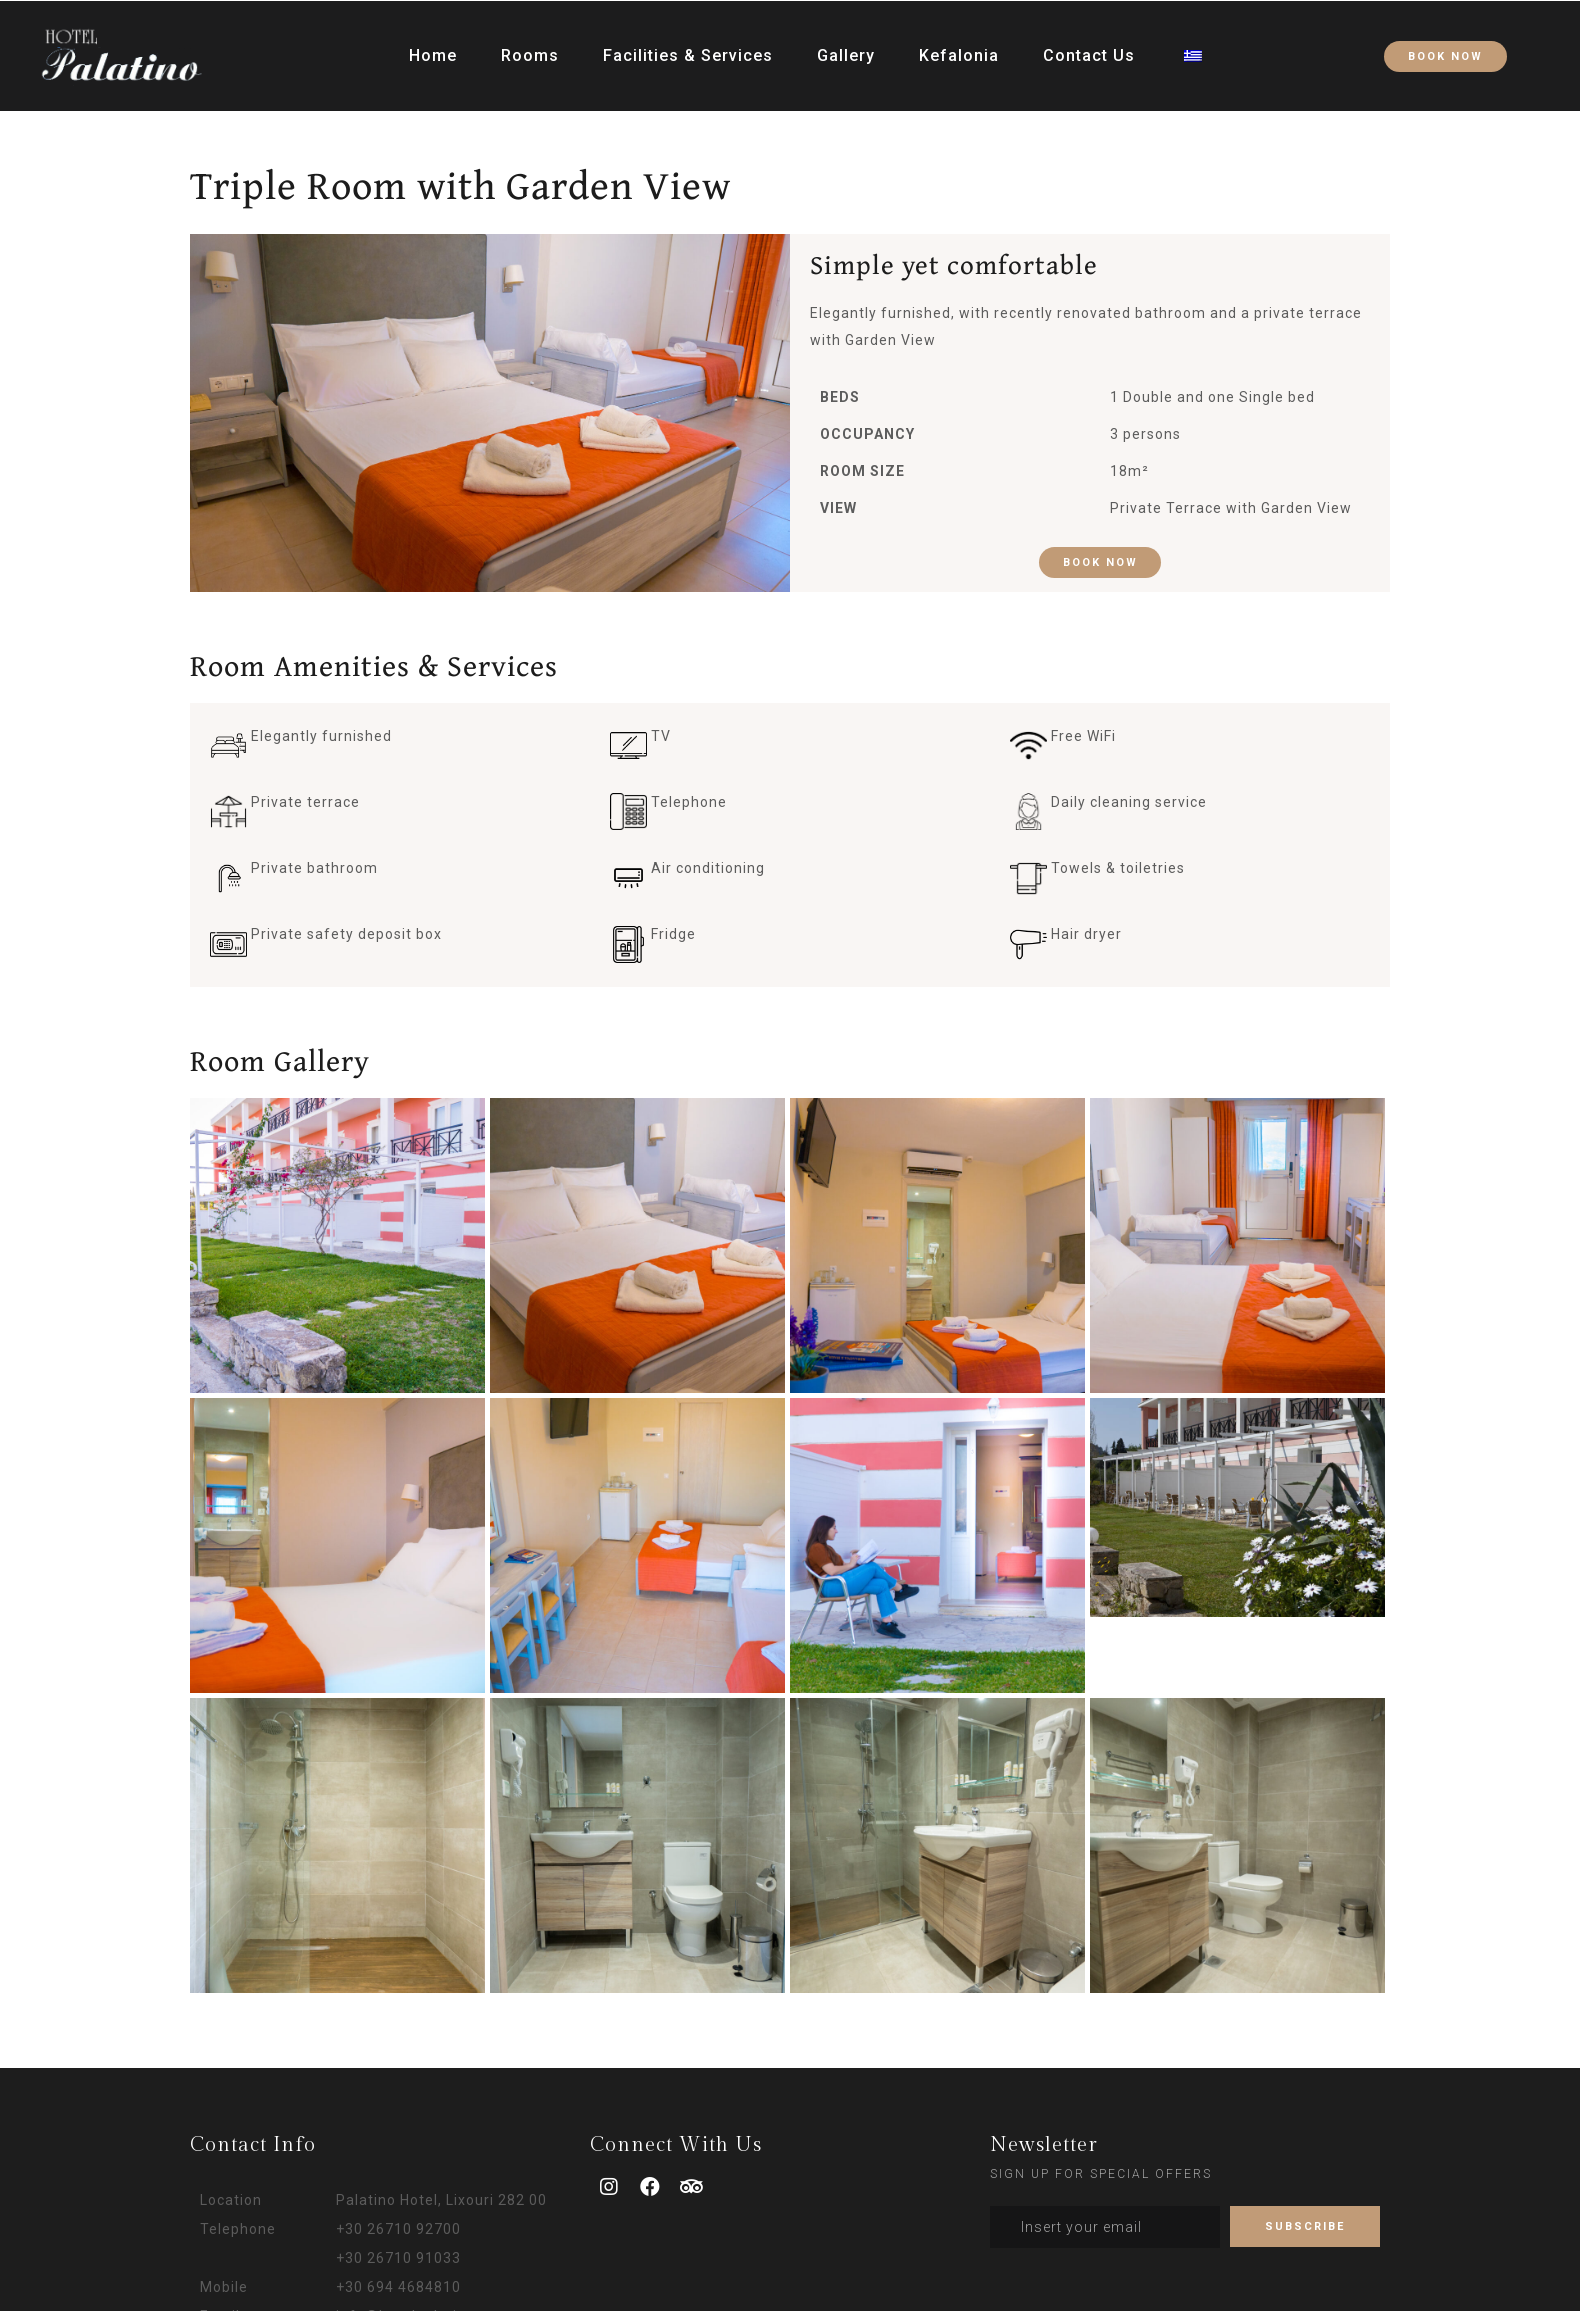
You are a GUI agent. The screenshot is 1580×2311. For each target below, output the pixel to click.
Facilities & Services (688, 49)
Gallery (846, 49)
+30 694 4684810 (398, 2287)
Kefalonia (959, 49)
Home (433, 49)
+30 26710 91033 (398, 2258)
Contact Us (1089, 49)
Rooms (530, 49)
